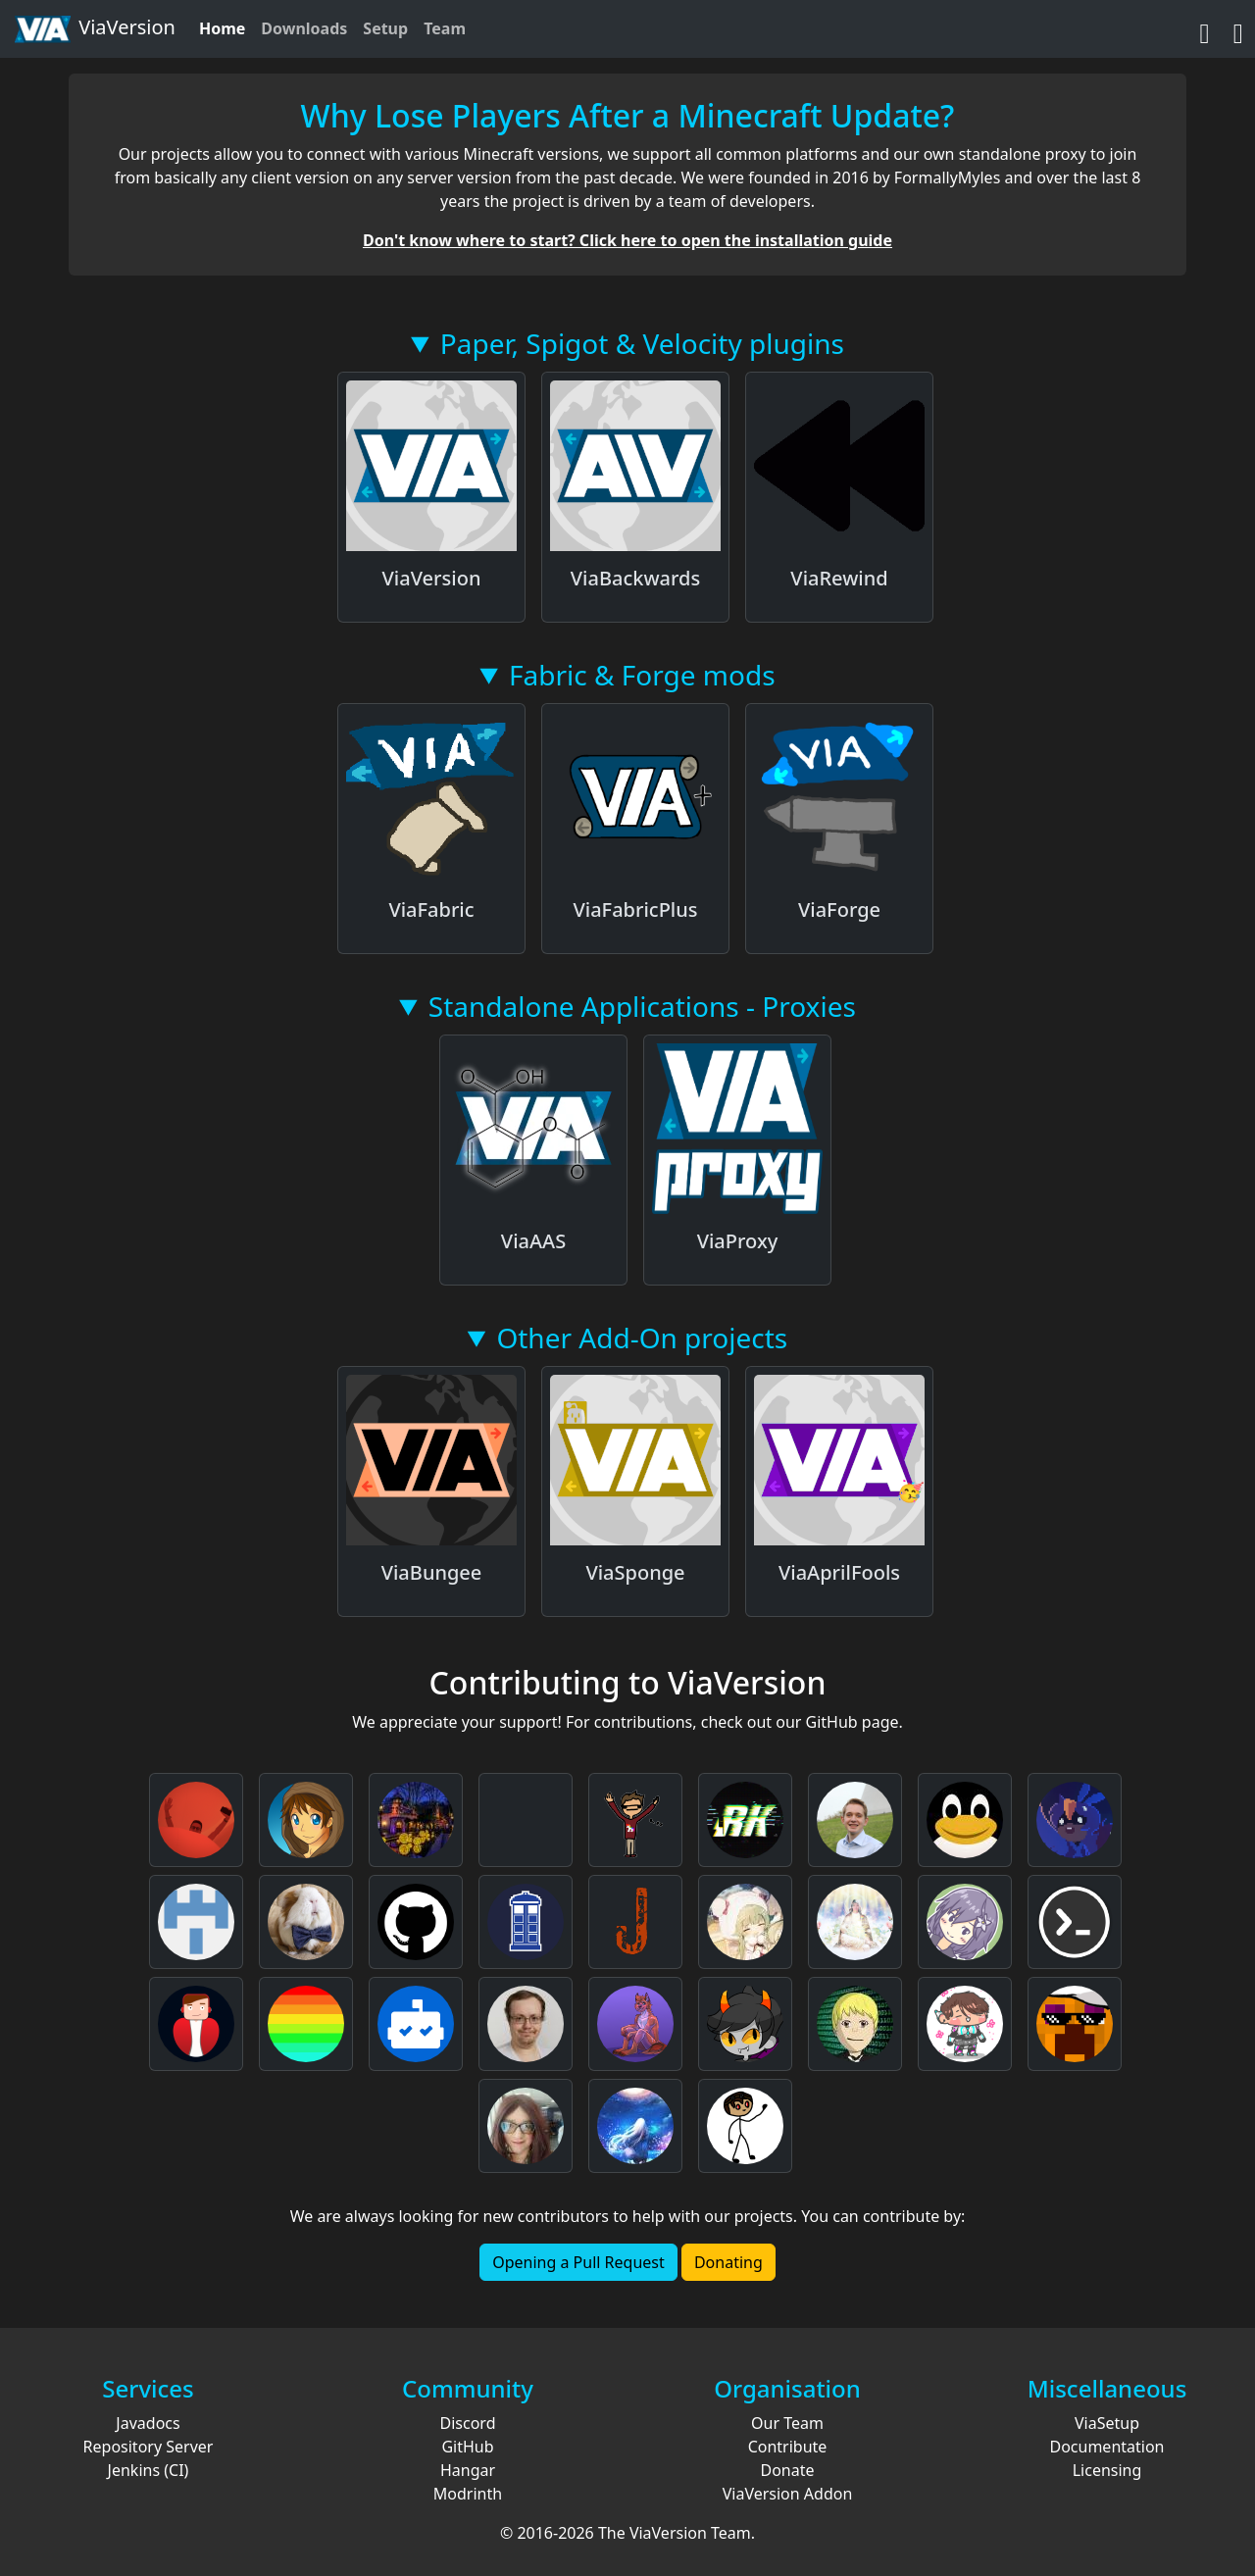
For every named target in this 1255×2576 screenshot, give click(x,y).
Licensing (1107, 2470)
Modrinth (467, 2493)
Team (445, 28)
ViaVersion (94, 29)
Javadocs (147, 2423)
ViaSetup (1107, 2423)
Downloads (304, 28)
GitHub (467, 2446)
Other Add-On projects (641, 1337)
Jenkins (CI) (148, 2470)
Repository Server (148, 2446)
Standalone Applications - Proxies (642, 1006)
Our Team (787, 2423)
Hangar (467, 2470)
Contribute (788, 2446)
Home (222, 28)
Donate (787, 2470)
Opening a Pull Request (578, 2262)
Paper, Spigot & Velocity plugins (642, 343)
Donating (728, 2262)
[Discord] (1238, 28)
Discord (468, 2423)
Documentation (1106, 2446)
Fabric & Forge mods (642, 674)
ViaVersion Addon (788, 2493)
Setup (385, 28)
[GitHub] (1205, 28)
